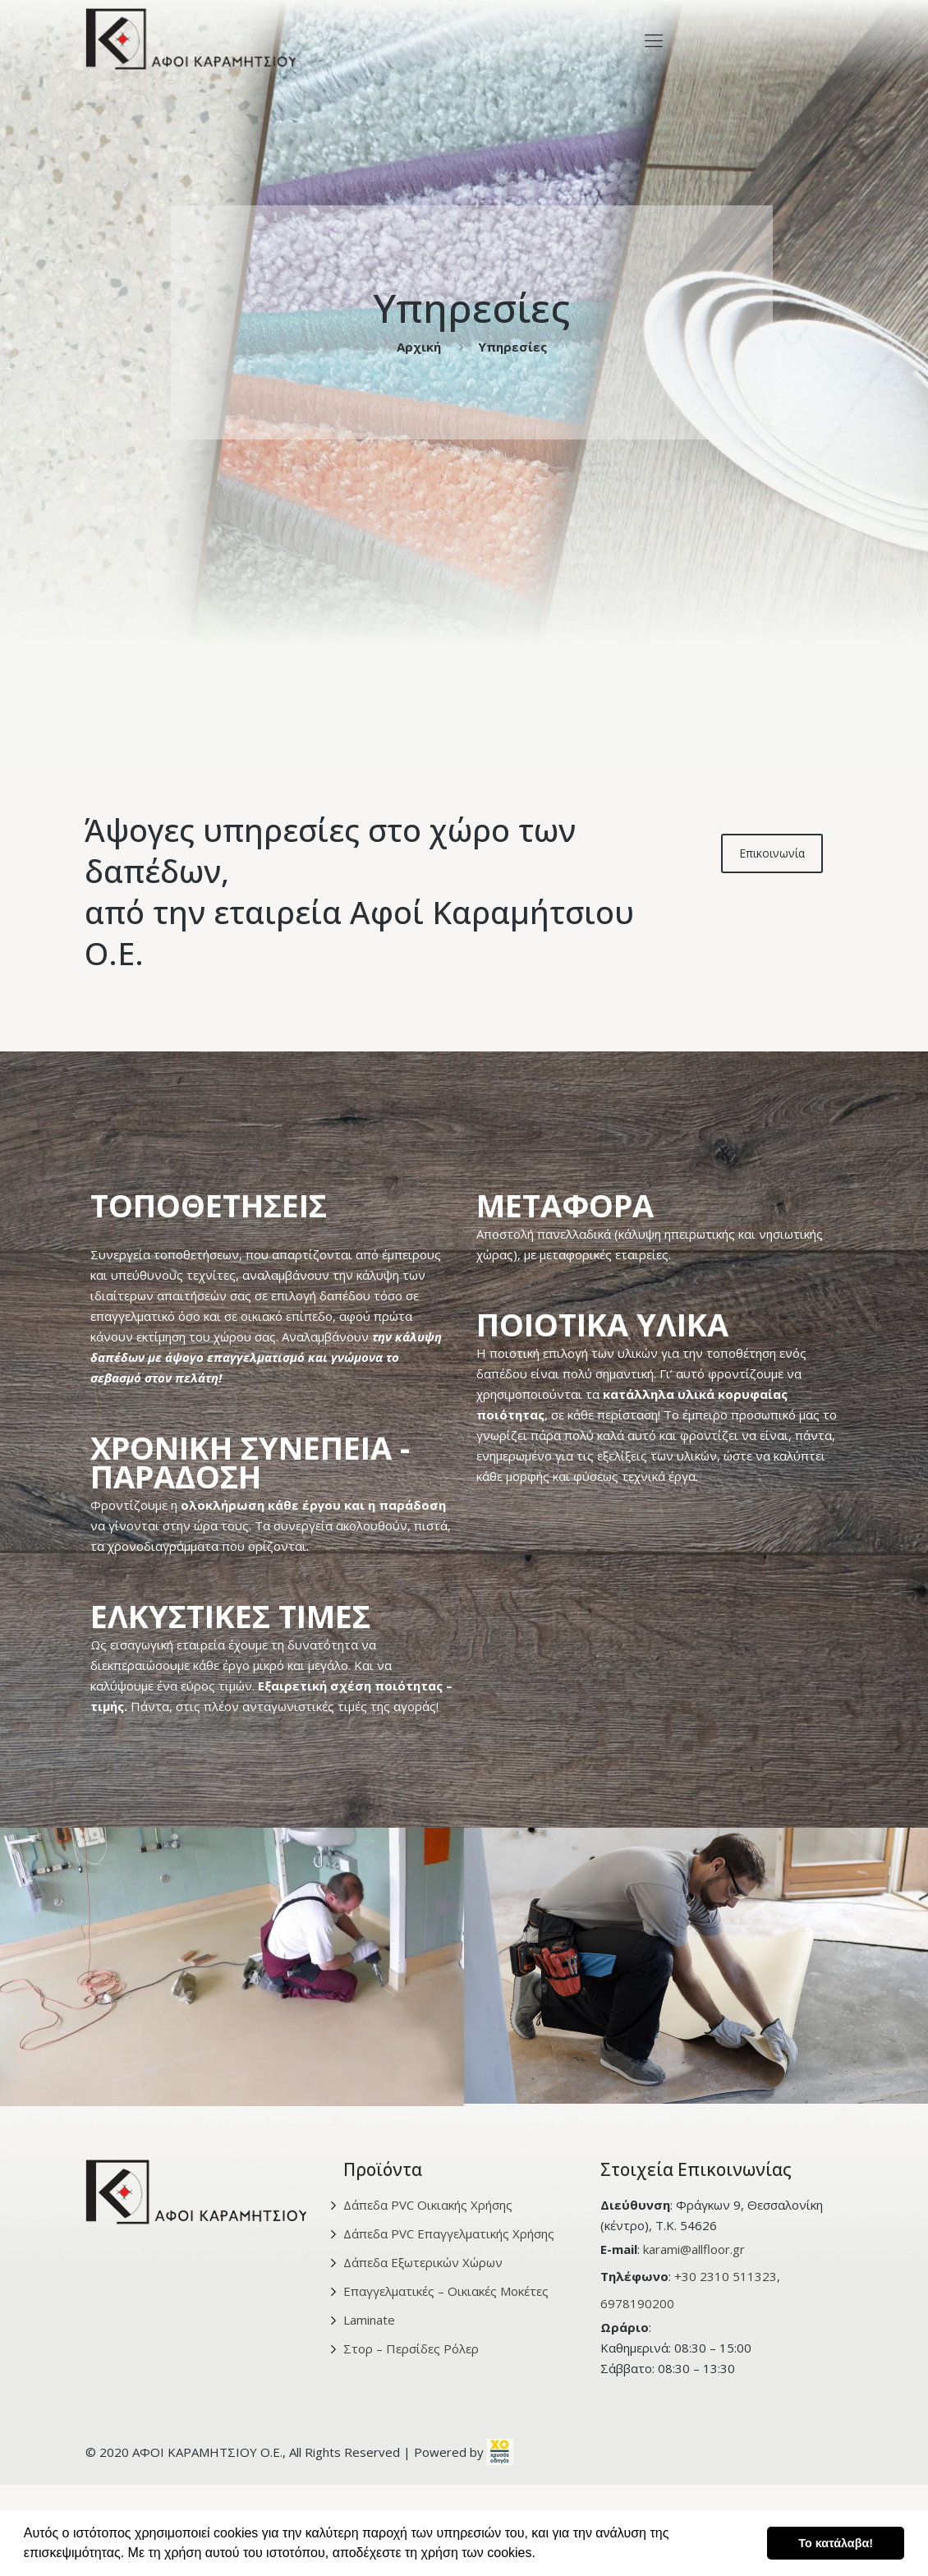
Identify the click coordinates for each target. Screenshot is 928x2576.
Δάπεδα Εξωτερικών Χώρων (423, 2262)
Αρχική (419, 346)
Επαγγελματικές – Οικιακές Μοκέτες (446, 2291)
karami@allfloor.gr (694, 2249)
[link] (500, 2452)
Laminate (369, 2320)
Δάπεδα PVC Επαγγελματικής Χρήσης (448, 2233)
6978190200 (637, 2303)
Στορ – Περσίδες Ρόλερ (411, 2348)
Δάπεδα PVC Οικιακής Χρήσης (427, 2204)
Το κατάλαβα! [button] (835, 2543)
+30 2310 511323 (725, 2276)
